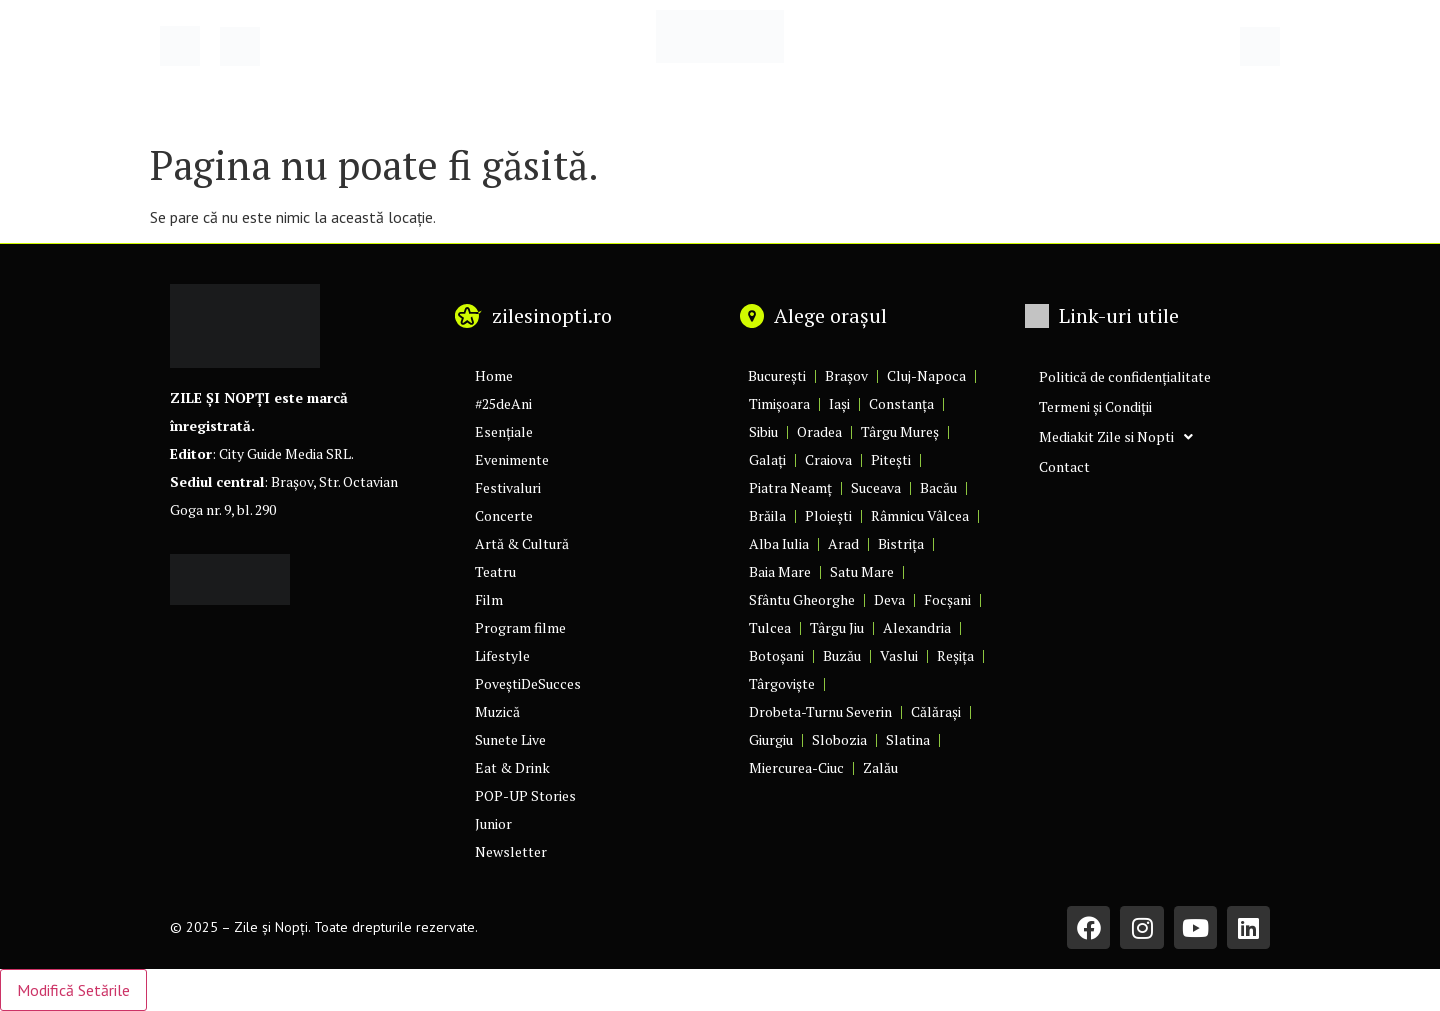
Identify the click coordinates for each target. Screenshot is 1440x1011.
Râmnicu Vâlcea (920, 515)
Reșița (955, 655)
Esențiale (504, 431)
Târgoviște (782, 683)
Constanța (901, 403)
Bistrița (901, 543)
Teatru (495, 571)
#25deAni (503, 403)
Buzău (842, 655)
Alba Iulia (779, 543)
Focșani (947, 599)
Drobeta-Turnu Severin (820, 711)
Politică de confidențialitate (1125, 376)
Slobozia (839, 739)
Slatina (908, 739)
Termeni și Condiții (1095, 406)
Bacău (938, 487)
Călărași (936, 711)
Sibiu (763, 431)
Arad (843, 543)
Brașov (846, 375)
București (777, 375)
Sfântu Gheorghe (802, 599)
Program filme (520, 627)
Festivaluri (508, 487)
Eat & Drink (512, 767)
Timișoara (779, 403)
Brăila (767, 515)
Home (494, 375)
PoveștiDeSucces (528, 683)
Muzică (497, 711)
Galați (767, 459)
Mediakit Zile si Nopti (1116, 437)
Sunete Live (510, 739)
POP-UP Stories (525, 795)
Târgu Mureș (900, 431)
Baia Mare (780, 571)
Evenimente (512, 459)
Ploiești (828, 515)
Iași (839, 403)
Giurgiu (771, 739)
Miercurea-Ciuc (796, 767)
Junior (493, 823)
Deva (889, 599)
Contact (1064, 466)
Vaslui (899, 655)
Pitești (891, 459)
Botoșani (776, 655)
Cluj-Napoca (926, 375)
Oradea (819, 431)
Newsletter (511, 851)
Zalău (880, 767)
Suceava (876, 487)
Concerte (504, 515)
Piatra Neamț (790, 487)
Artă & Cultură (522, 543)
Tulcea (770, 627)
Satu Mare (862, 571)
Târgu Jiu (837, 627)
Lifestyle (502, 655)
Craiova (828, 459)
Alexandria (917, 627)
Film (489, 599)
